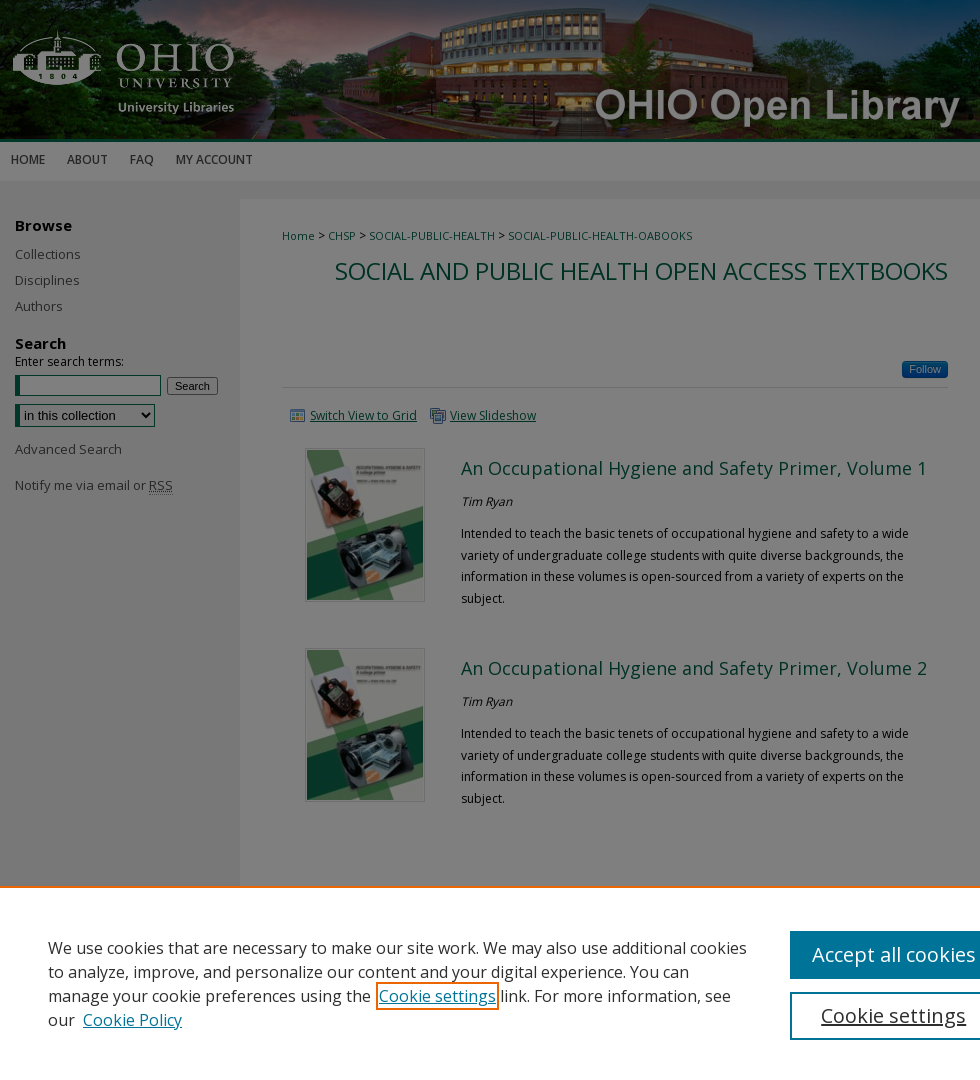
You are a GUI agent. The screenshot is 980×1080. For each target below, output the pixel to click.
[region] (490, 983)
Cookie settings (437, 996)
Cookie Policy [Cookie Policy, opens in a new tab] (132, 1020)
